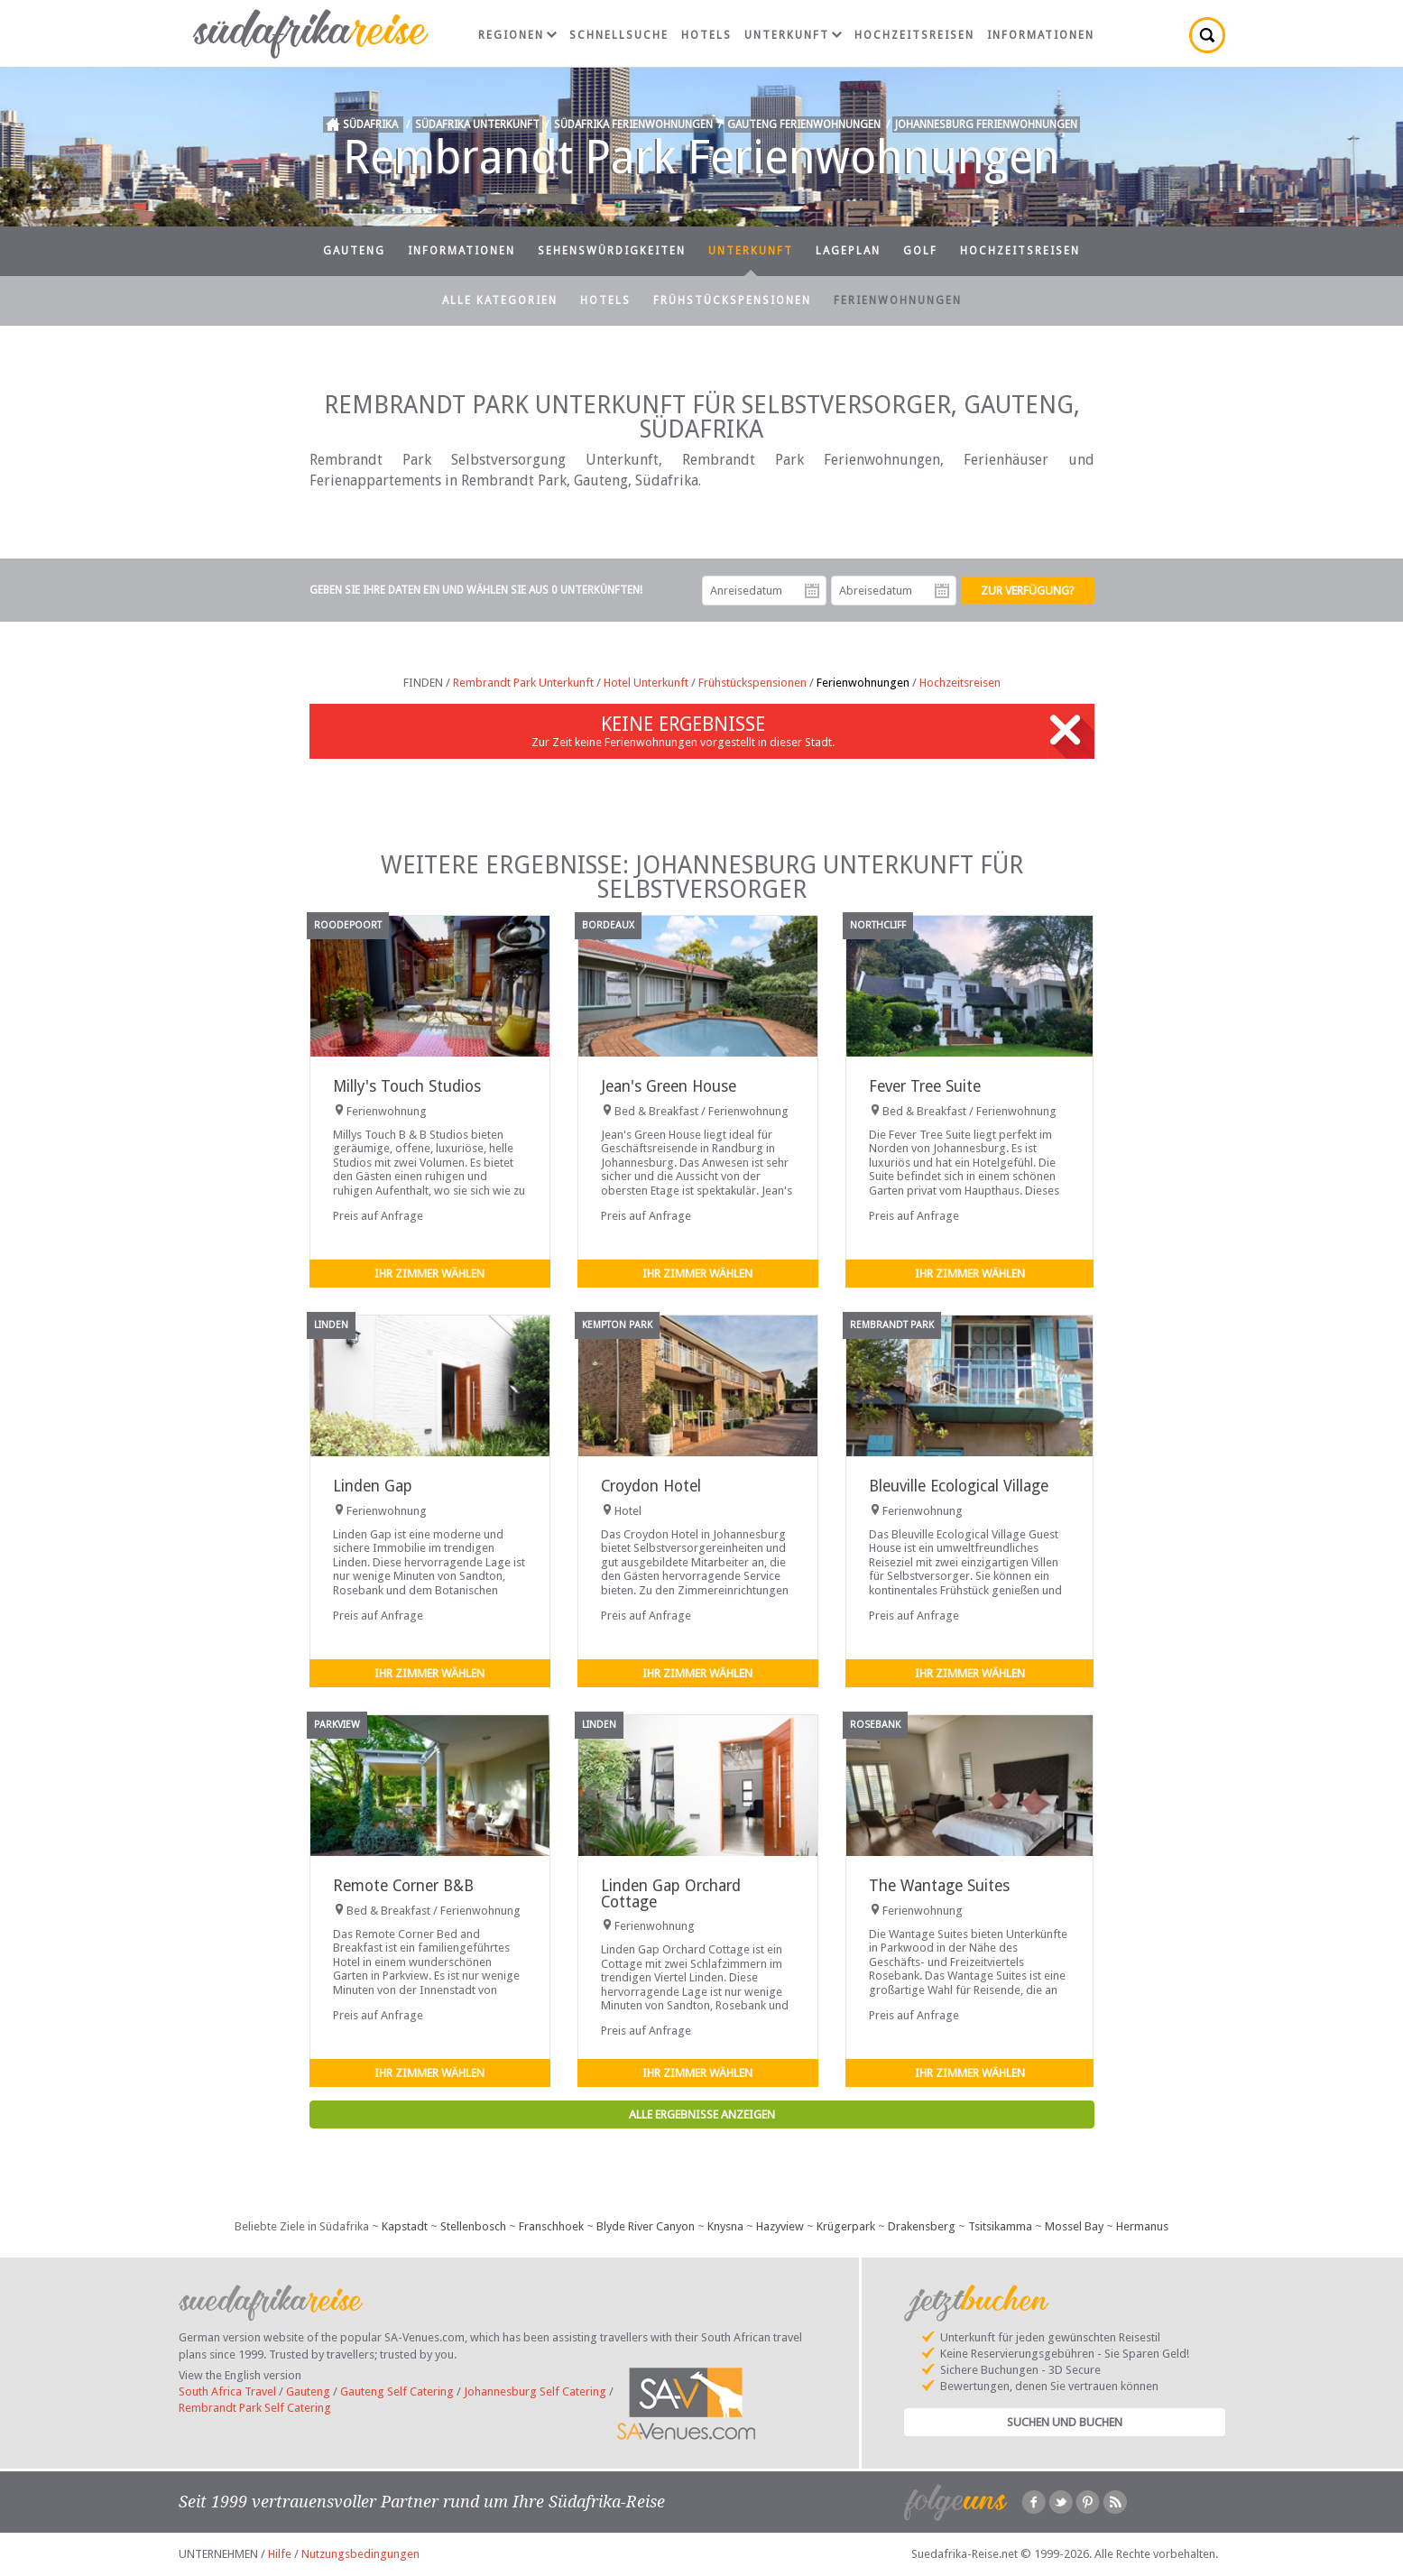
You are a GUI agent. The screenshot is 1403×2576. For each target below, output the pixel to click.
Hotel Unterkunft (646, 682)
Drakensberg (921, 2226)
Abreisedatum (942, 591)
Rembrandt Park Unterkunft (523, 682)
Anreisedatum (812, 591)
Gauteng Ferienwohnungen (804, 124)
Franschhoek (551, 2226)
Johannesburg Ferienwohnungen (986, 124)
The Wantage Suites (939, 1886)
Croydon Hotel (651, 1486)
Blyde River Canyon (645, 2226)
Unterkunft (793, 35)
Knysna (725, 2226)
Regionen (517, 35)
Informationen (1040, 35)
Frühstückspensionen (732, 300)
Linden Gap (372, 1486)
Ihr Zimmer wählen (429, 1273)
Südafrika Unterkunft (477, 124)
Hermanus (1142, 2226)
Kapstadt (405, 2226)
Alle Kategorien (500, 300)
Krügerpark (846, 2226)
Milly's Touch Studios (407, 1086)
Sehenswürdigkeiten (612, 251)
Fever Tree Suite (925, 1086)
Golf (920, 251)
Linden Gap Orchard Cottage (671, 1893)
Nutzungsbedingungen (360, 2554)
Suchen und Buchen (1064, 2422)
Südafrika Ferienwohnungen (633, 124)
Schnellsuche (619, 35)
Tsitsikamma (1000, 2226)
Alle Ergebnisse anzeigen (702, 2114)
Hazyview (780, 2226)
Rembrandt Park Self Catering (255, 2407)
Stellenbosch (473, 2226)
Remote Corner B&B (403, 1886)
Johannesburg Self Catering (535, 2391)
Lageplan (848, 251)
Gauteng (354, 251)
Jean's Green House (668, 1086)
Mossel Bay (1074, 2226)
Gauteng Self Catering (397, 2391)
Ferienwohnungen (898, 300)
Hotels (706, 35)
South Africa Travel (227, 2391)
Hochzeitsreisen (914, 35)
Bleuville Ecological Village (958, 1486)
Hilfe (279, 2554)
